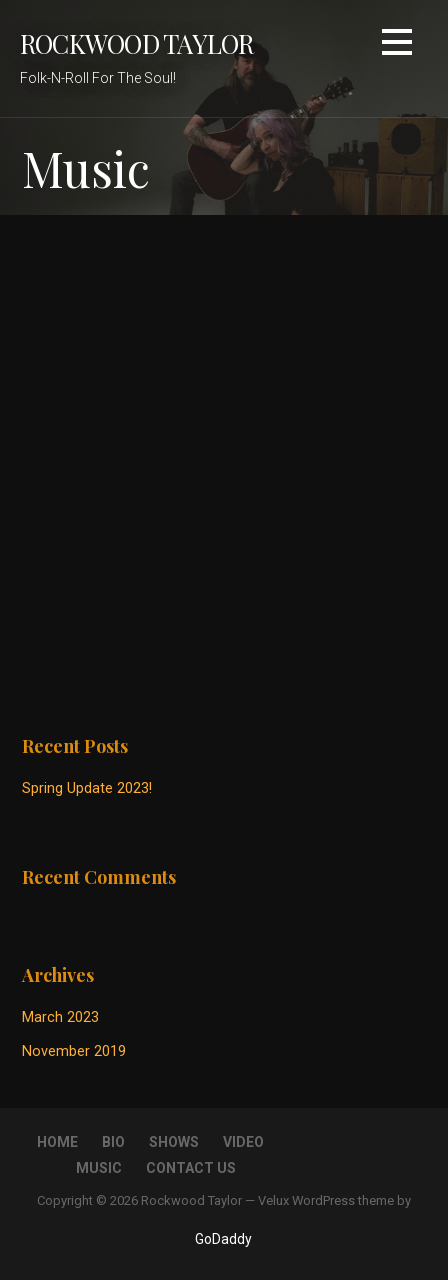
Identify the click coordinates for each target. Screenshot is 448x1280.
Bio (113, 1142)
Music (99, 1168)
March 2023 (60, 1017)
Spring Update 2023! (87, 788)
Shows (174, 1142)
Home (57, 1142)
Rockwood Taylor (136, 43)
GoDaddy (223, 1239)
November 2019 (74, 1051)
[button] (397, 45)
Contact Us (191, 1168)
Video (243, 1142)
